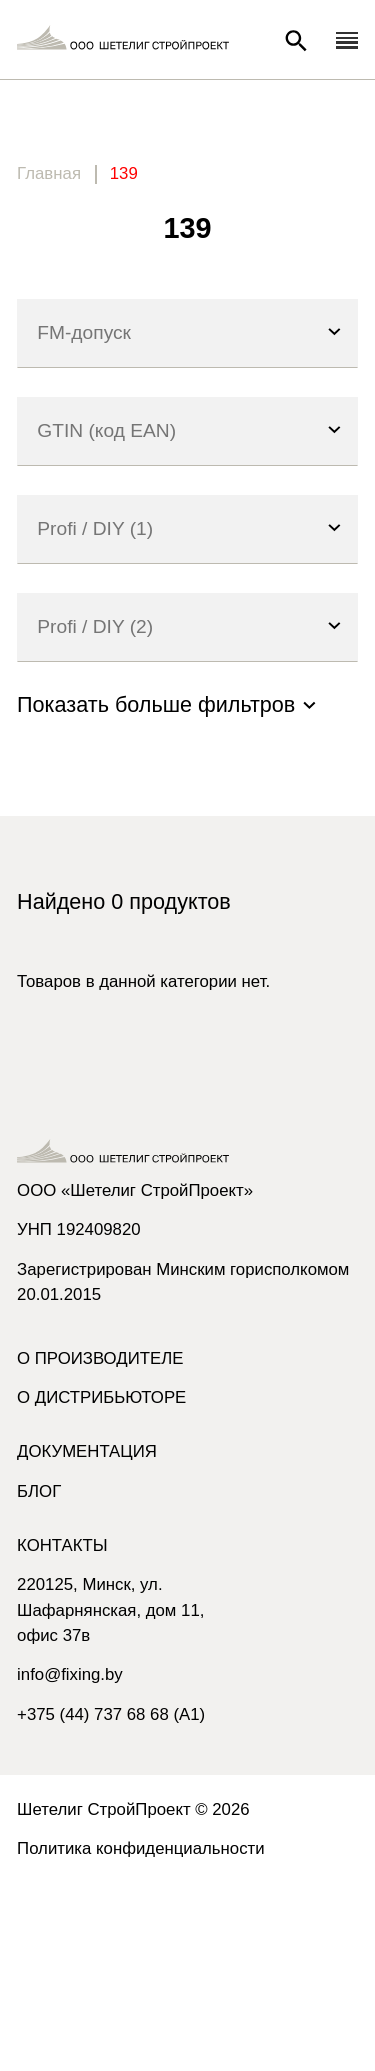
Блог (39, 1491)
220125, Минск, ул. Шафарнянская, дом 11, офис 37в (110, 1609)
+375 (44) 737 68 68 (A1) (111, 1714)
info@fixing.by (70, 1674)
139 (124, 173)
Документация (87, 1451)
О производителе (100, 1358)
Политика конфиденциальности (141, 1848)
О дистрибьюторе (101, 1397)
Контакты (62, 1545)
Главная (49, 173)
